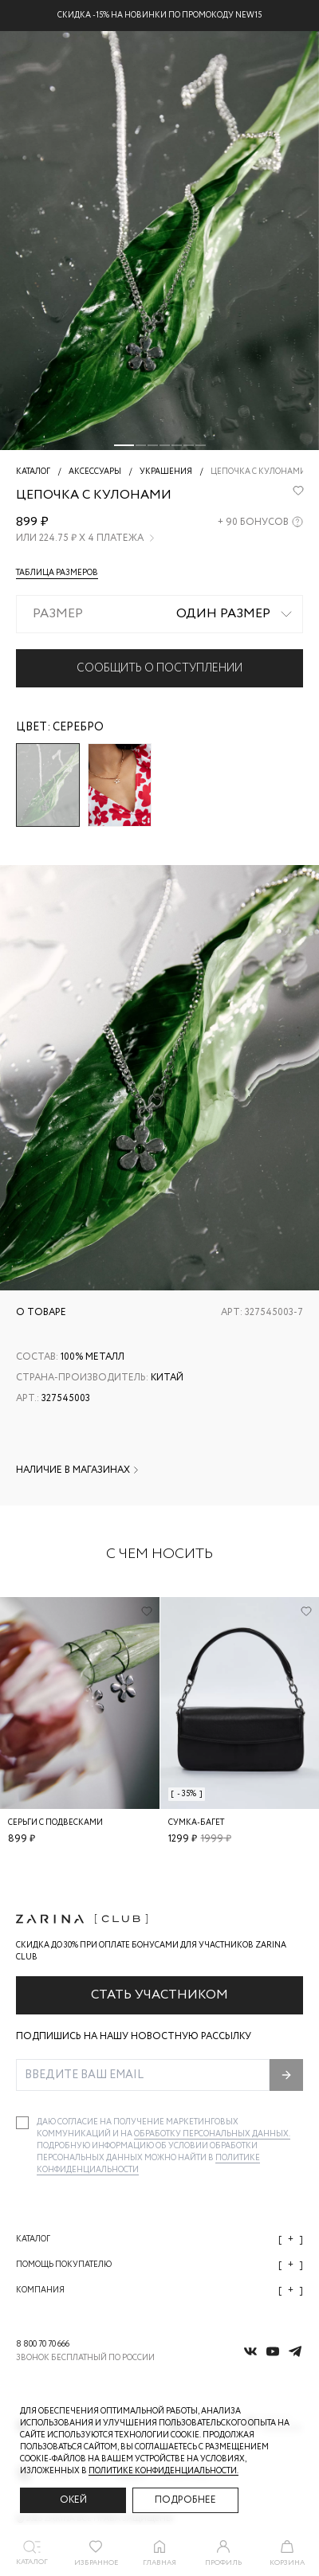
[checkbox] (22, 2122)
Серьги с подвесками (55, 1823)
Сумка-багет (196, 1823)
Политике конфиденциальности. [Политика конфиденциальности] (163, 2471)
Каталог (159, 2239)
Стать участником (159, 1995)
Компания (159, 2290)
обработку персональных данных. (212, 2134)
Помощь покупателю (159, 2265)
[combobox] (159, 614)
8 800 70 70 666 (42, 2345)
